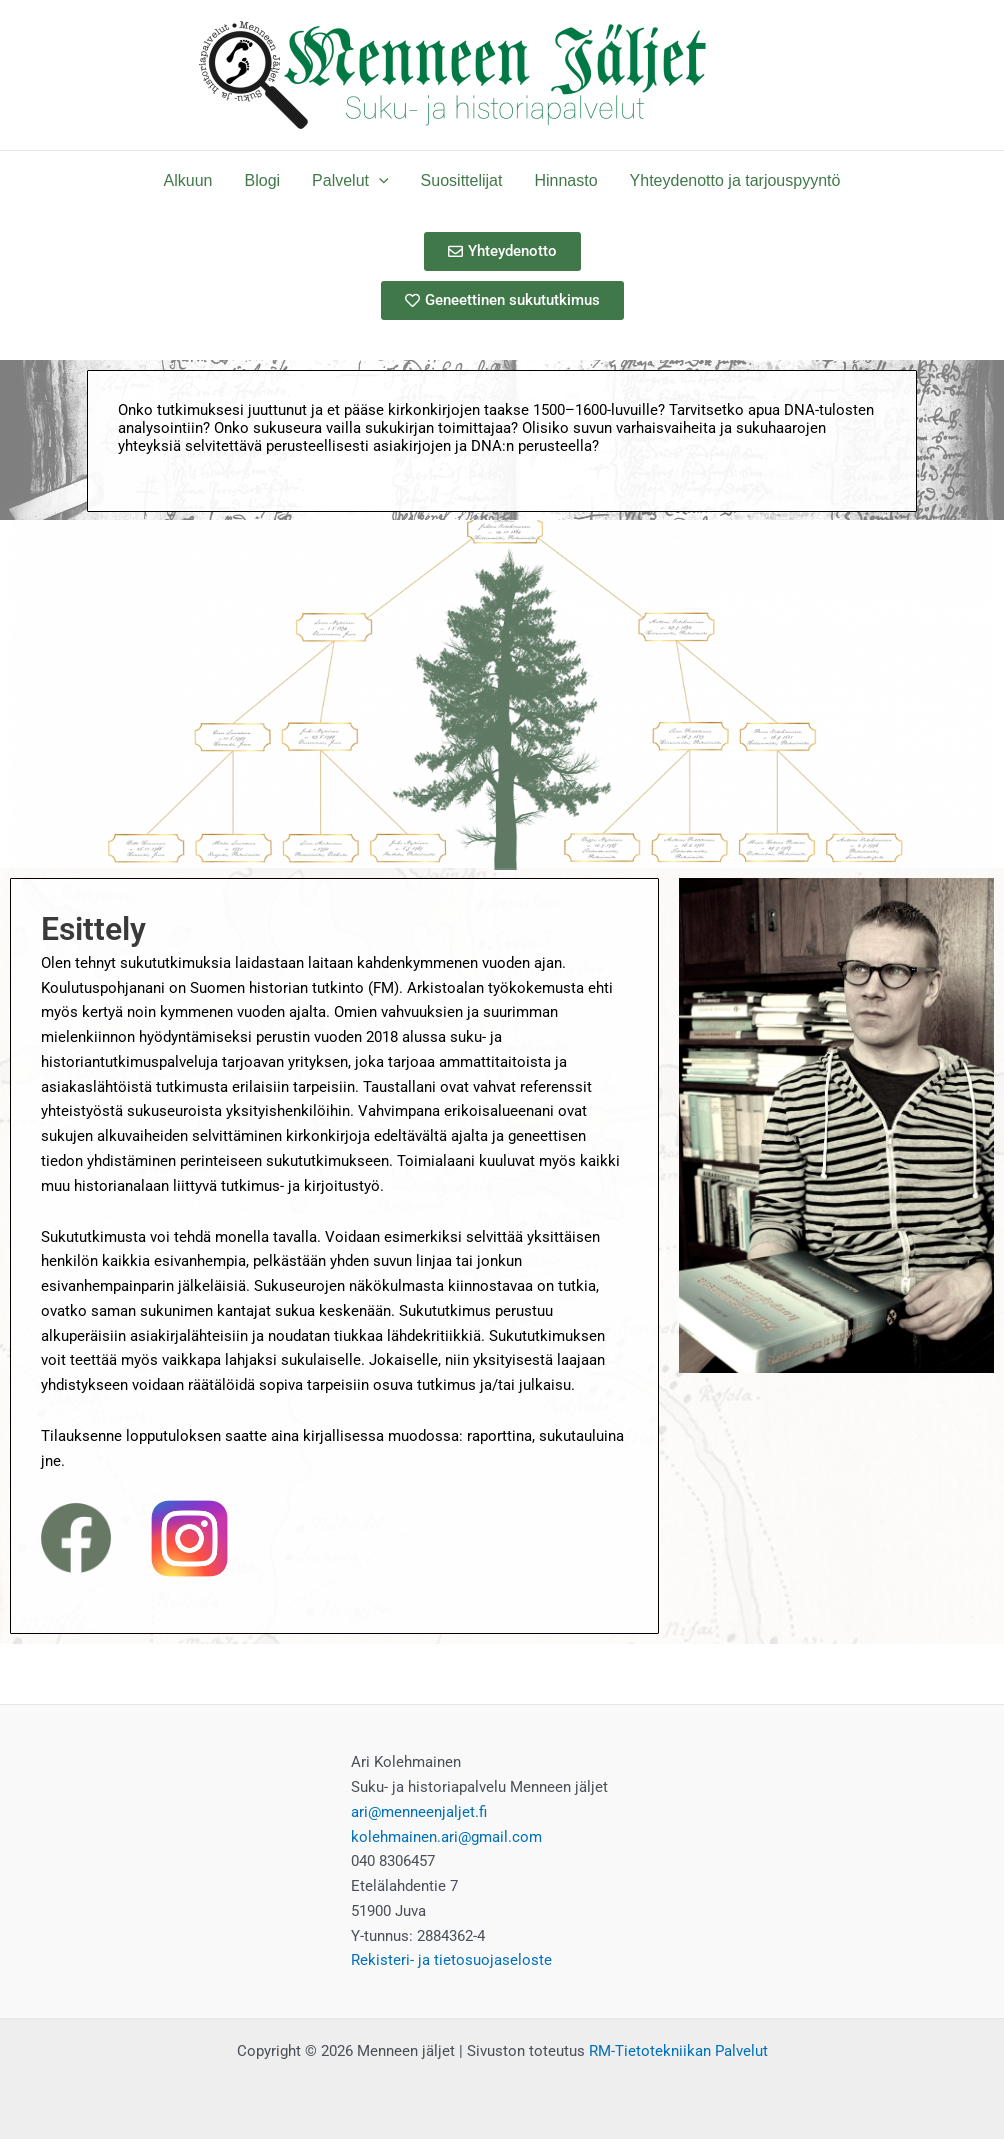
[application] (379, 181)
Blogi (263, 180)
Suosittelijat (462, 180)
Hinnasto (565, 180)
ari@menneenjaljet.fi (419, 1812)
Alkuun (188, 180)
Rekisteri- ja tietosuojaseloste (451, 1960)
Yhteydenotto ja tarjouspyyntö (735, 180)
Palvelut (350, 181)
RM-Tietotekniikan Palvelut (678, 2051)
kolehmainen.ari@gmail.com (446, 1837)
